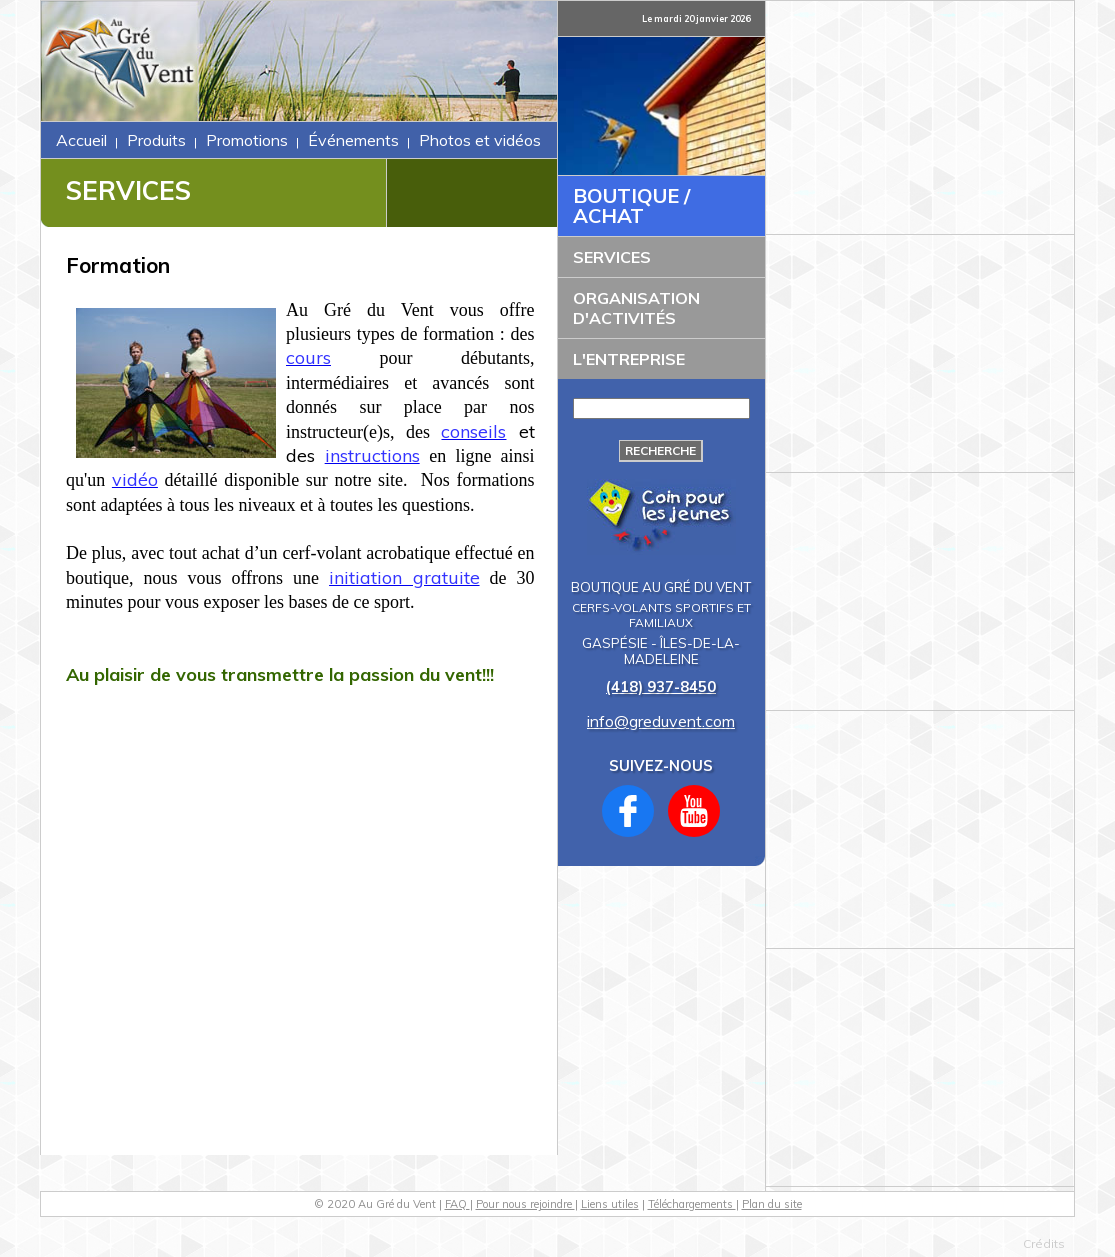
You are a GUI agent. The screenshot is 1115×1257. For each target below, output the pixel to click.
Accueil (81, 140)
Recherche (660, 450)
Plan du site (772, 1204)
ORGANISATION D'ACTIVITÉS (636, 308)
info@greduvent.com (661, 721)
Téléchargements (692, 1204)
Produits (156, 140)
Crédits (1044, 1243)
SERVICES (612, 257)
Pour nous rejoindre (525, 1204)
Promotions (247, 140)
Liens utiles (610, 1204)
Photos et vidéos (480, 140)
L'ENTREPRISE (629, 359)
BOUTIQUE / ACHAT (631, 205)
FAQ (457, 1204)
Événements (353, 140)
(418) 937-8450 (661, 686)
